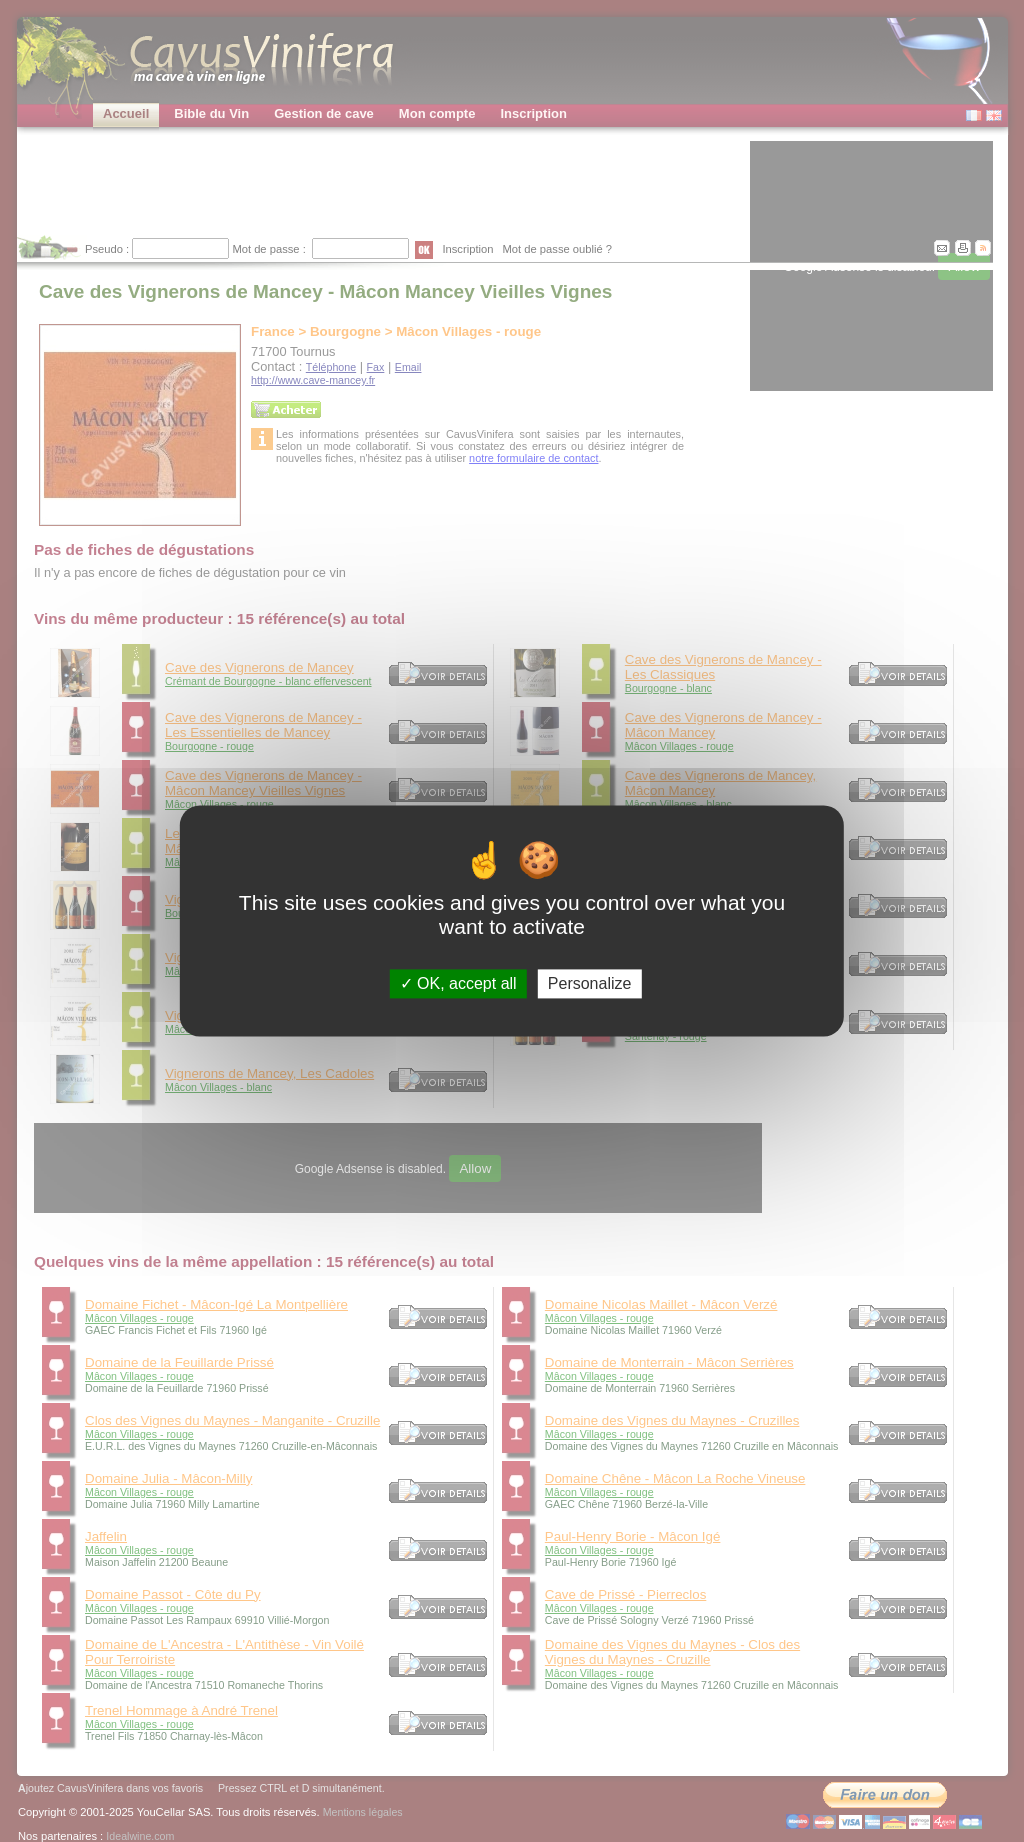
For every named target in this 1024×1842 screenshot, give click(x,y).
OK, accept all (458, 983)
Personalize (590, 983)
